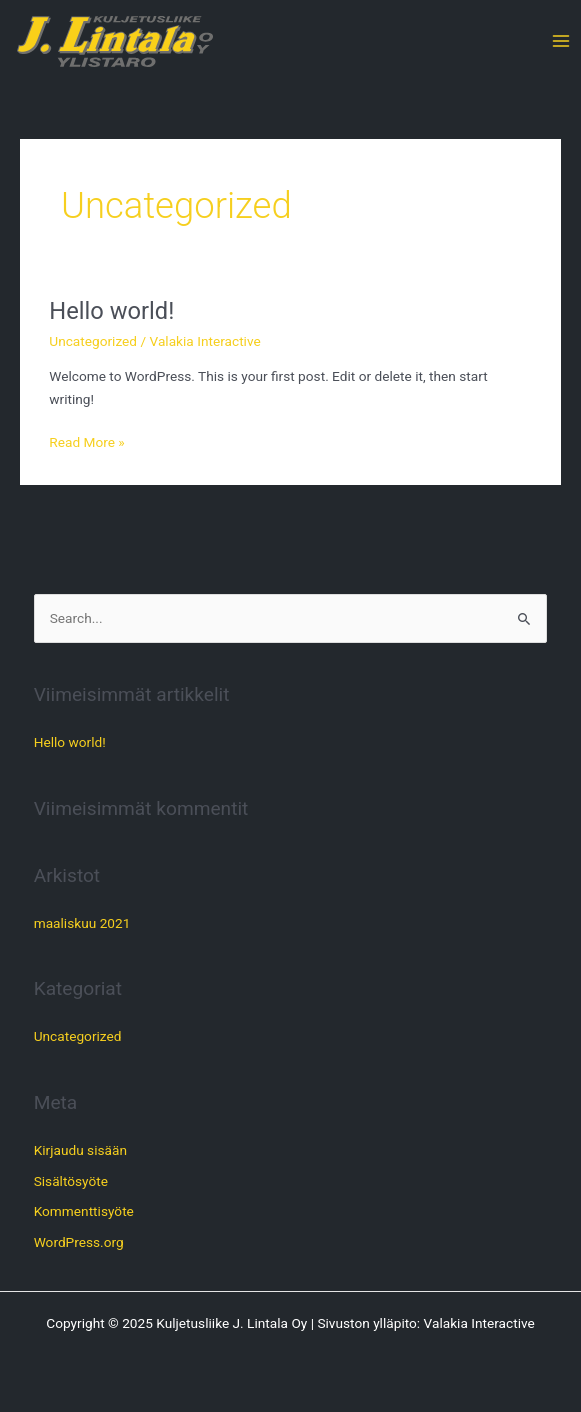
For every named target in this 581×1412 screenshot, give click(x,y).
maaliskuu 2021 (82, 923)
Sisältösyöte (71, 1181)
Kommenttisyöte (84, 1211)
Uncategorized (93, 341)
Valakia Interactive (479, 1323)
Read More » (87, 440)
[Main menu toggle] (561, 41)
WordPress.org (79, 1242)
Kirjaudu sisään (80, 1150)
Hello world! (111, 311)
